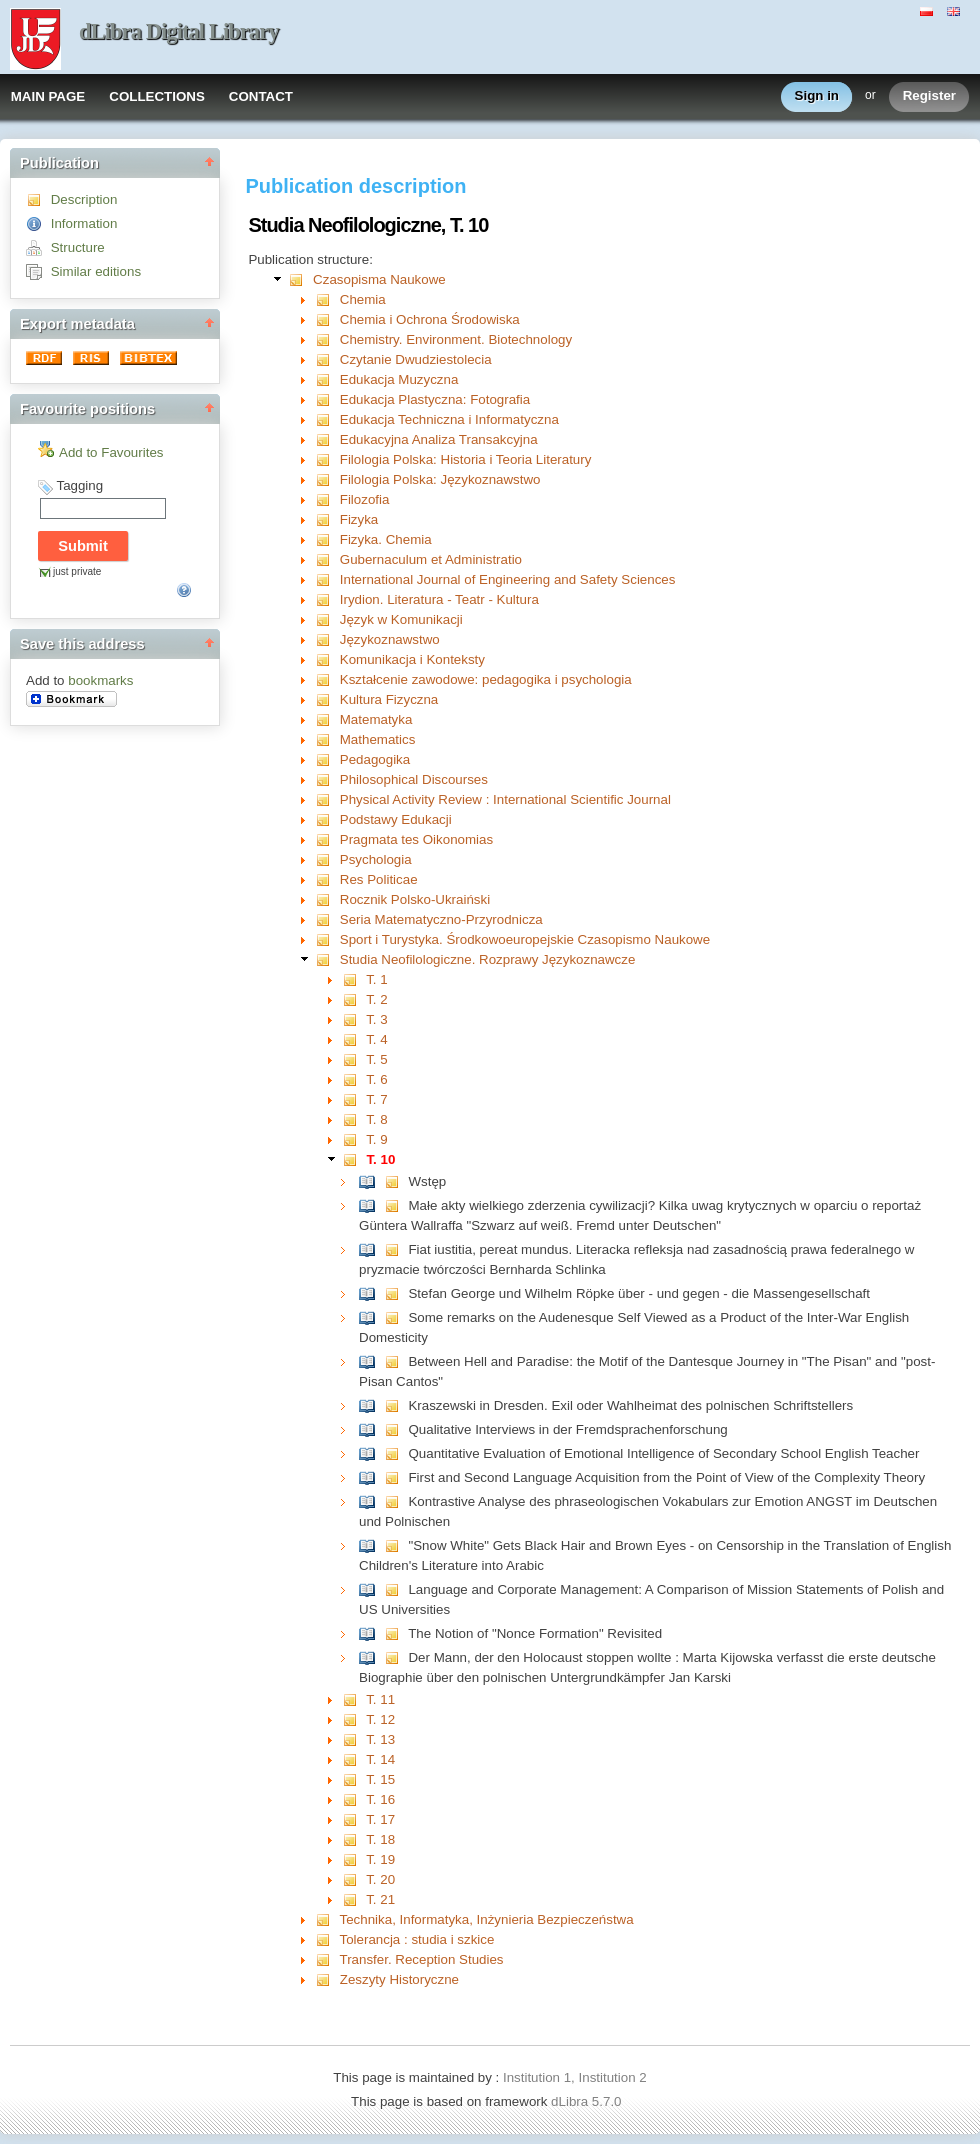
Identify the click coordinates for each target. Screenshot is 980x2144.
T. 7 (376, 1099)
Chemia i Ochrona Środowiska (430, 319)
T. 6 (376, 1079)
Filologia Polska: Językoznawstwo (440, 479)
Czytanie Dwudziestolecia (416, 359)
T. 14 (380, 1759)
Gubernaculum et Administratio (431, 559)
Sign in (817, 96)
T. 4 (376, 1039)
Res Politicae (379, 879)
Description (84, 199)
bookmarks (100, 680)
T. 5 (376, 1059)
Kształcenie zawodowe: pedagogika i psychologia (486, 679)
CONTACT (261, 96)
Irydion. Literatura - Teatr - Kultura (439, 599)
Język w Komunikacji (401, 619)
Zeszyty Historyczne (399, 1979)
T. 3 (376, 1019)
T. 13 (380, 1739)
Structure (78, 247)
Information (84, 223)
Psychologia (376, 859)
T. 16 (380, 1799)
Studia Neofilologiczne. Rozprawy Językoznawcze (488, 959)
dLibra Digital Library (179, 31)
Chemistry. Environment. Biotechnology (456, 339)
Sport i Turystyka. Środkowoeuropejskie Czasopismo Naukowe (525, 939)
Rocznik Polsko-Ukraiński (415, 899)
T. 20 (380, 1879)
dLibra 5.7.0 (588, 2101)
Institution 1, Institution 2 (575, 2077)
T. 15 (380, 1779)
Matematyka (376, 719)
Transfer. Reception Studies (422, 1959)
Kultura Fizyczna (389, 699)
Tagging (79, 485)
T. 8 (376, 1119)
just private (77, 571)
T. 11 (380, 1699)
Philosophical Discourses (414, 779)
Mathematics (378, 739)
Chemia (363, 299)
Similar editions (96, 271)
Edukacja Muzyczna (399, 379)
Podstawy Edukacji (396, 819)
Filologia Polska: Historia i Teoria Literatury (466, 459)
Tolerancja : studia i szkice (417, 1939)
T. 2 (376, 999)
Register (929, 96)
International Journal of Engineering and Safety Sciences (508, 579)
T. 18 (380, 1839)
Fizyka (359, 519)
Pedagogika (375, 759)
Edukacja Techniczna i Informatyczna (449, 419)
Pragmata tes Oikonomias (416, 839)
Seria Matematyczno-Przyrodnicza (441, 919)
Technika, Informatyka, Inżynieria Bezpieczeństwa (487, 1919)
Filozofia (365, 499)
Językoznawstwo (390, 639)
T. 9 (376, 1139)
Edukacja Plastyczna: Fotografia (435, 399)
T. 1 (376, 979)
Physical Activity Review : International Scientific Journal (505, 799)
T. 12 (380, 1719)
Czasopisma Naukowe (379, 279)
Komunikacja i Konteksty (412, 659)
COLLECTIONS (157, 96)
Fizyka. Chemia (386, 539)
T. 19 (380, 1859)
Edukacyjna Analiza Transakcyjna (439, 439)
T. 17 (380, 1819)
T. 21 (380, 1899)
